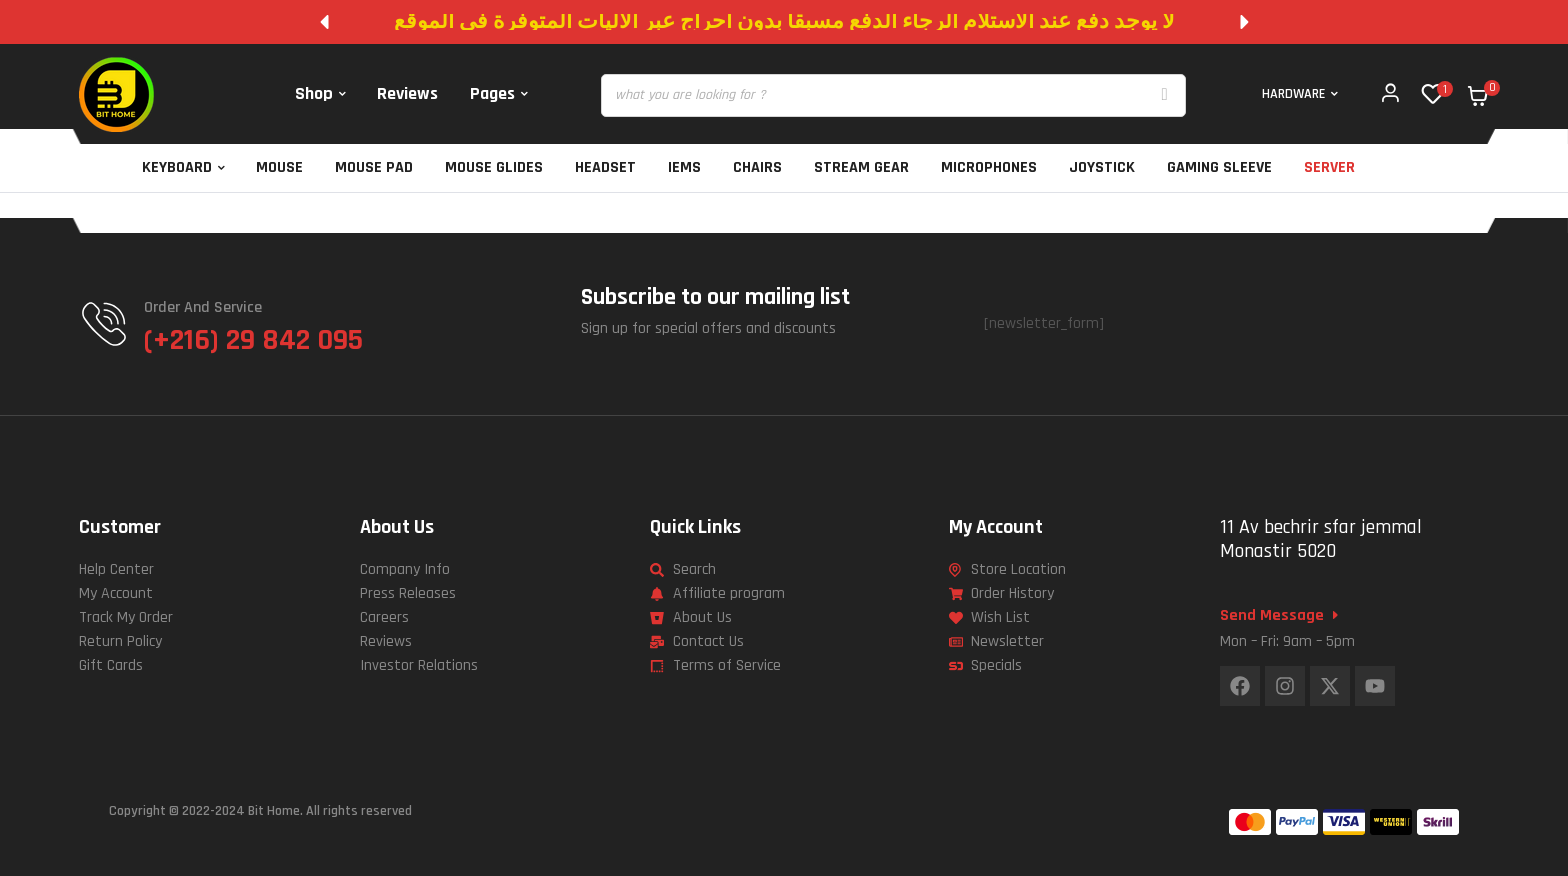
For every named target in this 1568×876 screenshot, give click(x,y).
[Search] (1165, 95)
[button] (324, 22)
